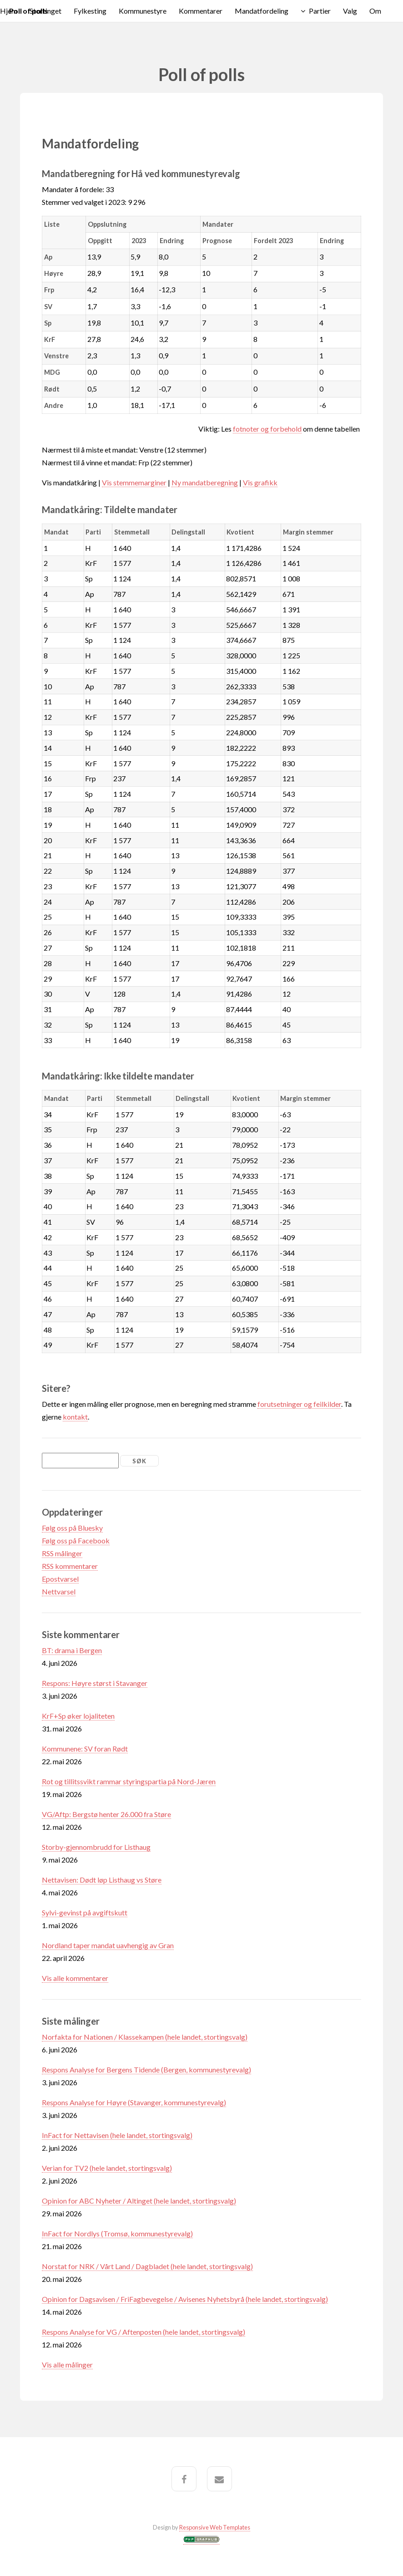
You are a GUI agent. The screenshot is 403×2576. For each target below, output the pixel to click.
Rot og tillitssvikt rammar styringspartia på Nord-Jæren (129, 1781)
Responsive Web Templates (214, 2527)
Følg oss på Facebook (76, 1540)
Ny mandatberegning (204, 482)
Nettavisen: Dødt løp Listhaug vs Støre (101, 1879)
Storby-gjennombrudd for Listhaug (96, 1847)
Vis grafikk (260, 482)
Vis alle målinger (67, 2364)
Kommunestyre (142, 10)
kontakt (75, 1416)
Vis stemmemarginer (134, 482)
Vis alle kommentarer (75, 1978)
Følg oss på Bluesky (72, 1527)
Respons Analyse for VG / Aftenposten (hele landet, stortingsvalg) (143, 2331)
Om (375, 10)
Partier (320, 10)
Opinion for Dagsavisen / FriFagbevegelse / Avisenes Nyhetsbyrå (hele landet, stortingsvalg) (185, 2299)
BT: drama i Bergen (72, 1650)
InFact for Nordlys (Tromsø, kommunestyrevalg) (117, 2233)
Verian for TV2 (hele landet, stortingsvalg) (107, 2168)
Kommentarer (200, 10)
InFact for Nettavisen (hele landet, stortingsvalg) (117, 2135)
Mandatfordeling (261, 10)
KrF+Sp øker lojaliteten (78, 1715)
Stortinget (45, 10)
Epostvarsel (60, 1578)
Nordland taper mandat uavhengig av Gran (108, 1945)
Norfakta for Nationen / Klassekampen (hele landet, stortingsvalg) (144, 2036)
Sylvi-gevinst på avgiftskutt (84, 1912)
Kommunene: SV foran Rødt (85, 1748)
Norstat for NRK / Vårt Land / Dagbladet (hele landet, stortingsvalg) (147, 2266)
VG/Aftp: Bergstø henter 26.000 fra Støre (106, 1814)
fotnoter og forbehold (267, 428)
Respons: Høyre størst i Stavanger (94, 1683)
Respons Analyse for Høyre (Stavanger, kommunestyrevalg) (134, 2102)
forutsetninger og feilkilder (299, 1404)
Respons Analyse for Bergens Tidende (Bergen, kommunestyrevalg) (146, 2069)
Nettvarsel (59, 1591)
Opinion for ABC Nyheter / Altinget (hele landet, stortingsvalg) (139, 2200)
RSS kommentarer (70, 1566)
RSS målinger (62, 1553)
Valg (350, 10)
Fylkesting (90, 10)
